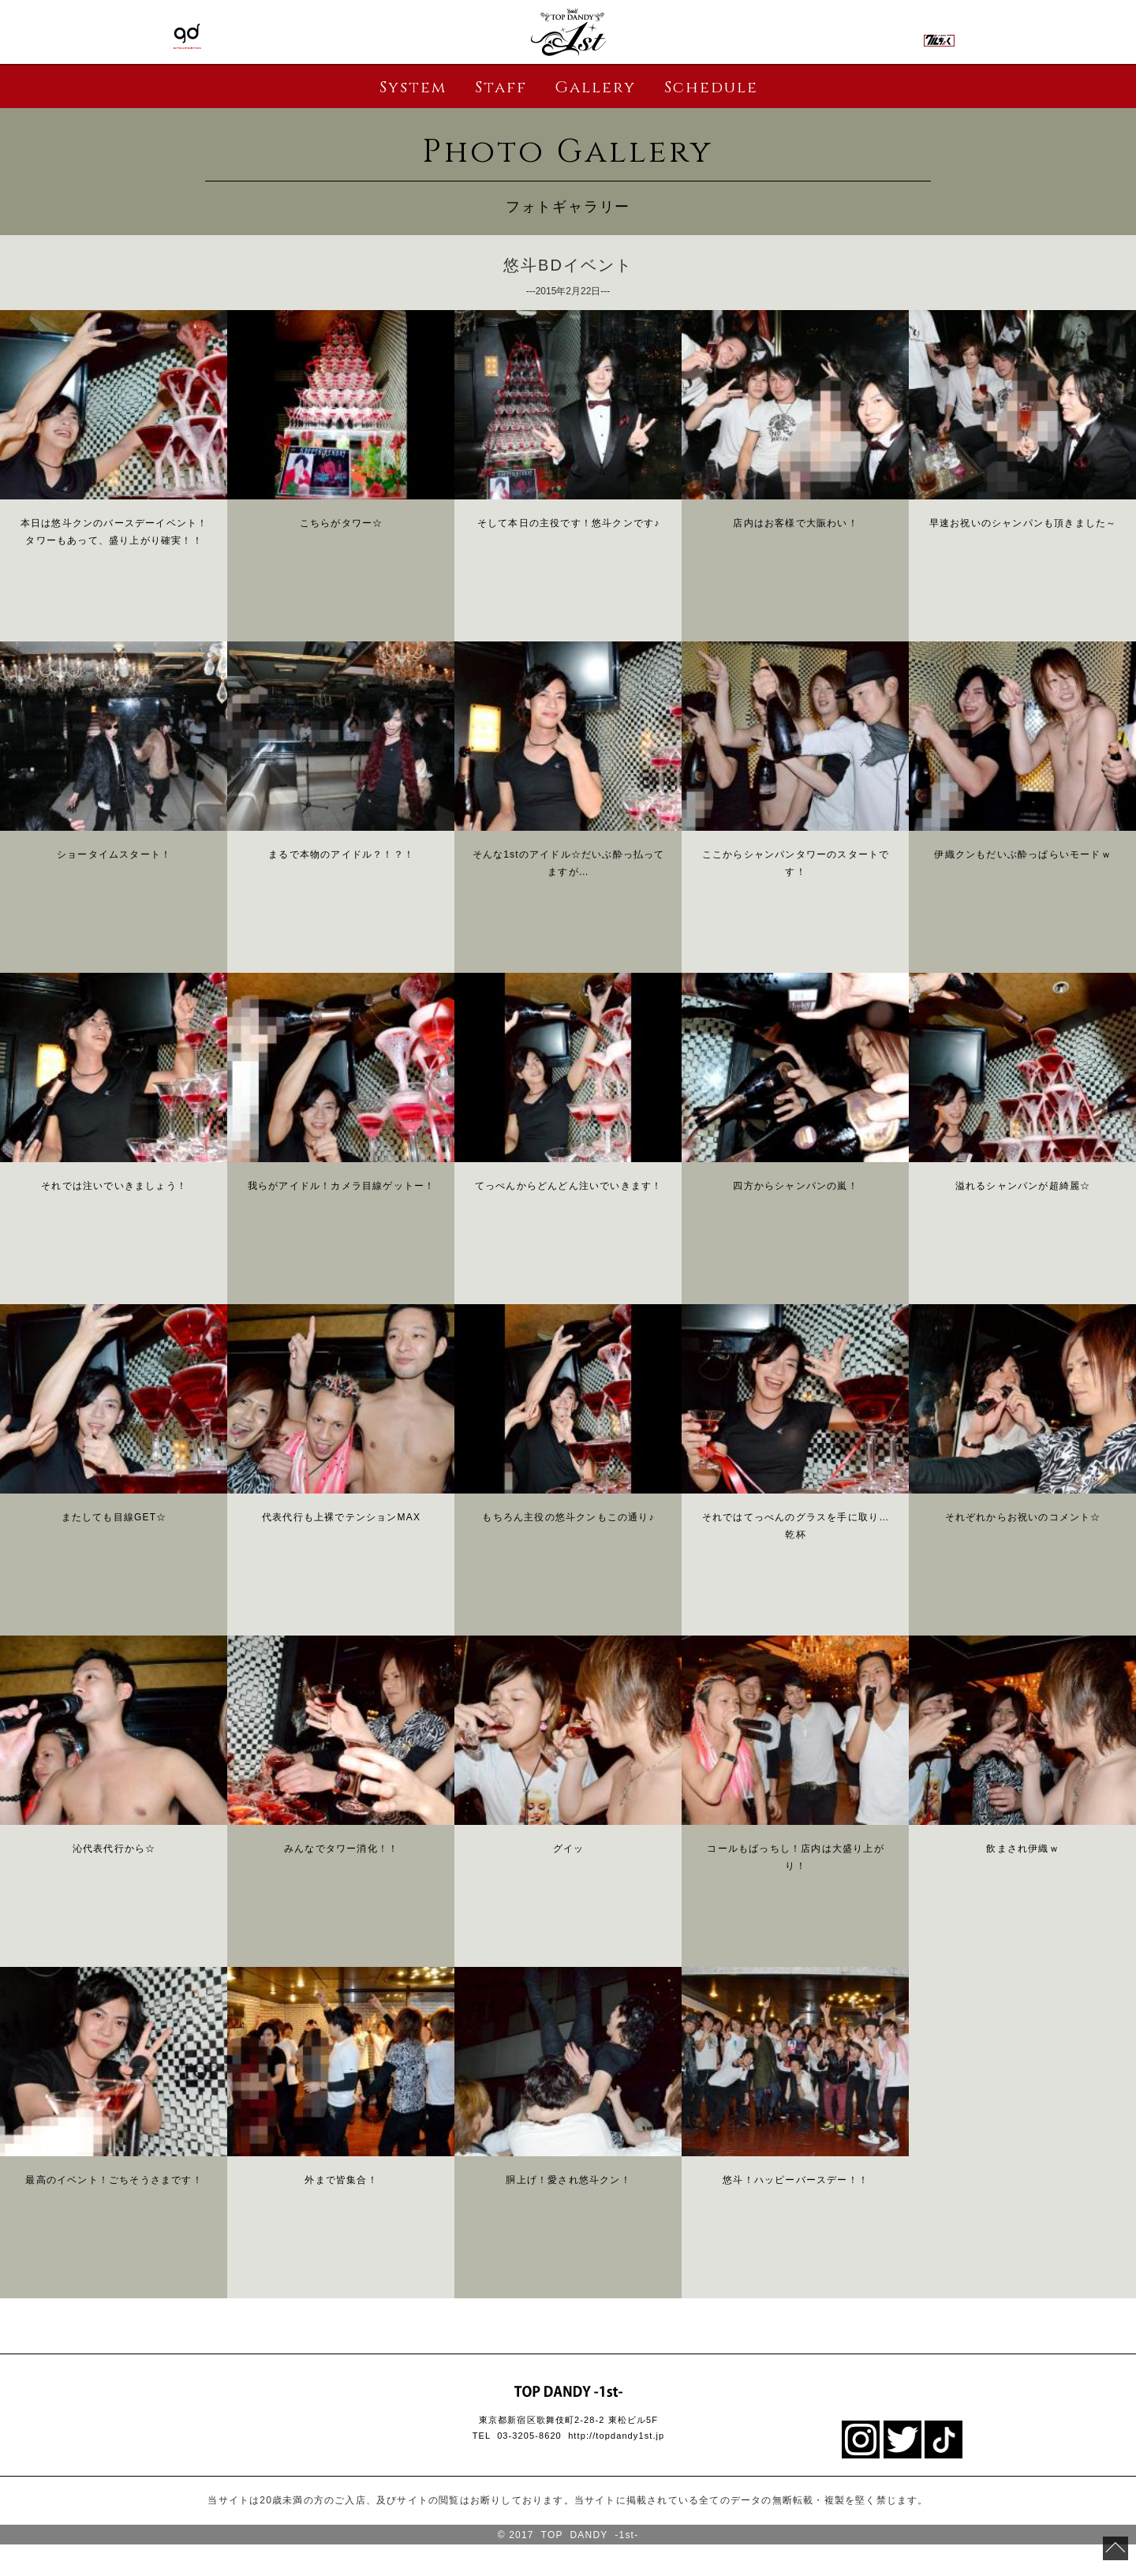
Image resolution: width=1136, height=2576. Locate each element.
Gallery (595, 87)
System (413, 87)
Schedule (711, 87)
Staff (501, 87)
